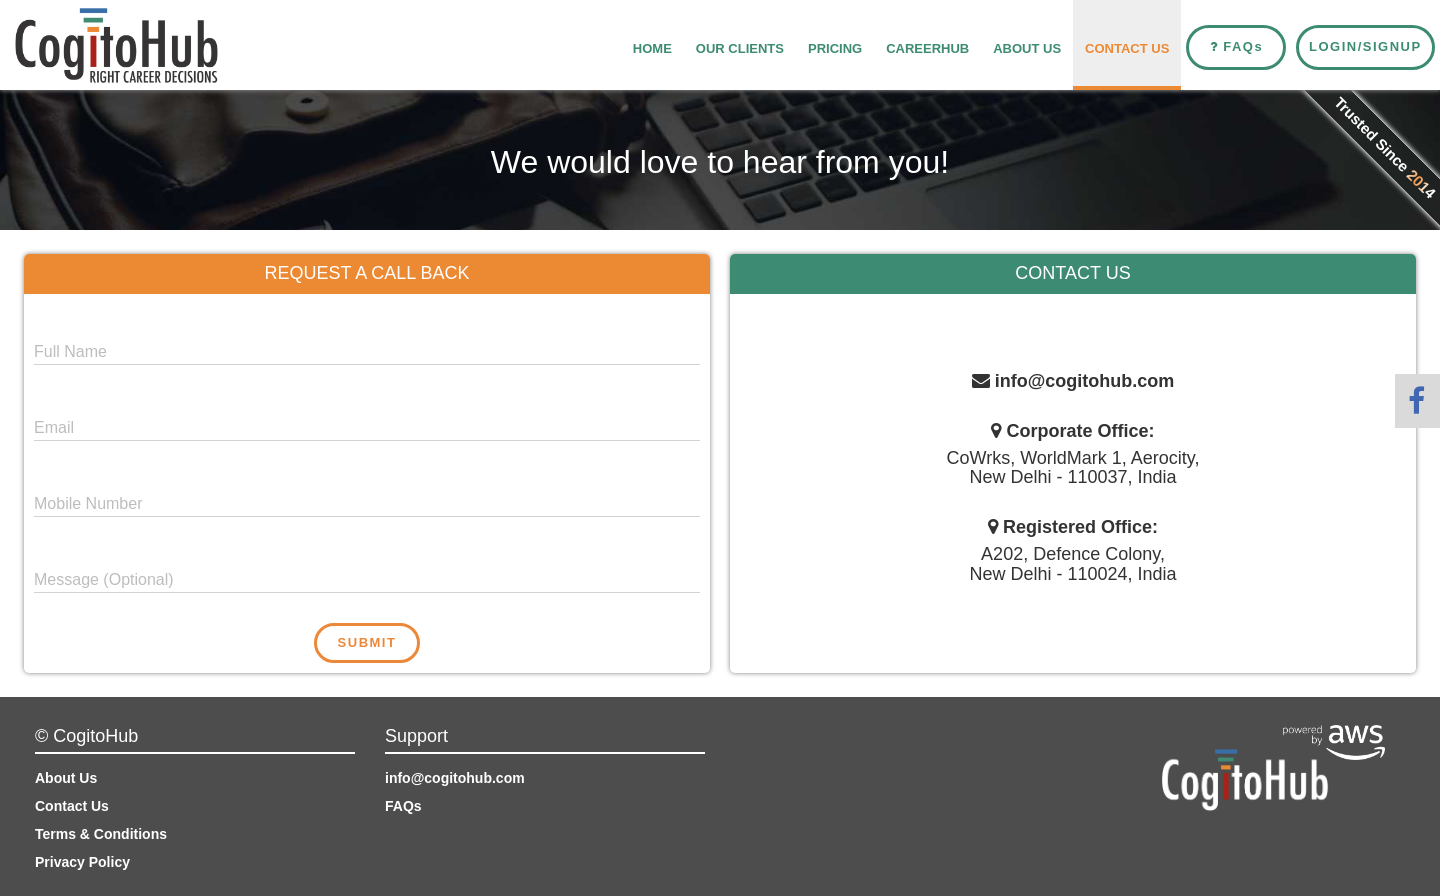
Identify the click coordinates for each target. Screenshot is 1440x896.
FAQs (403, 806)
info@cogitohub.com (455, 778)
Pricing (835, 48)
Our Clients (740, 48)
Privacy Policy (82, 862)
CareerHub (927, 48)
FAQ (1237, 46)
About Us (1027, 48)
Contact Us (1127, 48)
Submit (367, 642)
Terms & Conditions (101, 834)
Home (652, 48)
